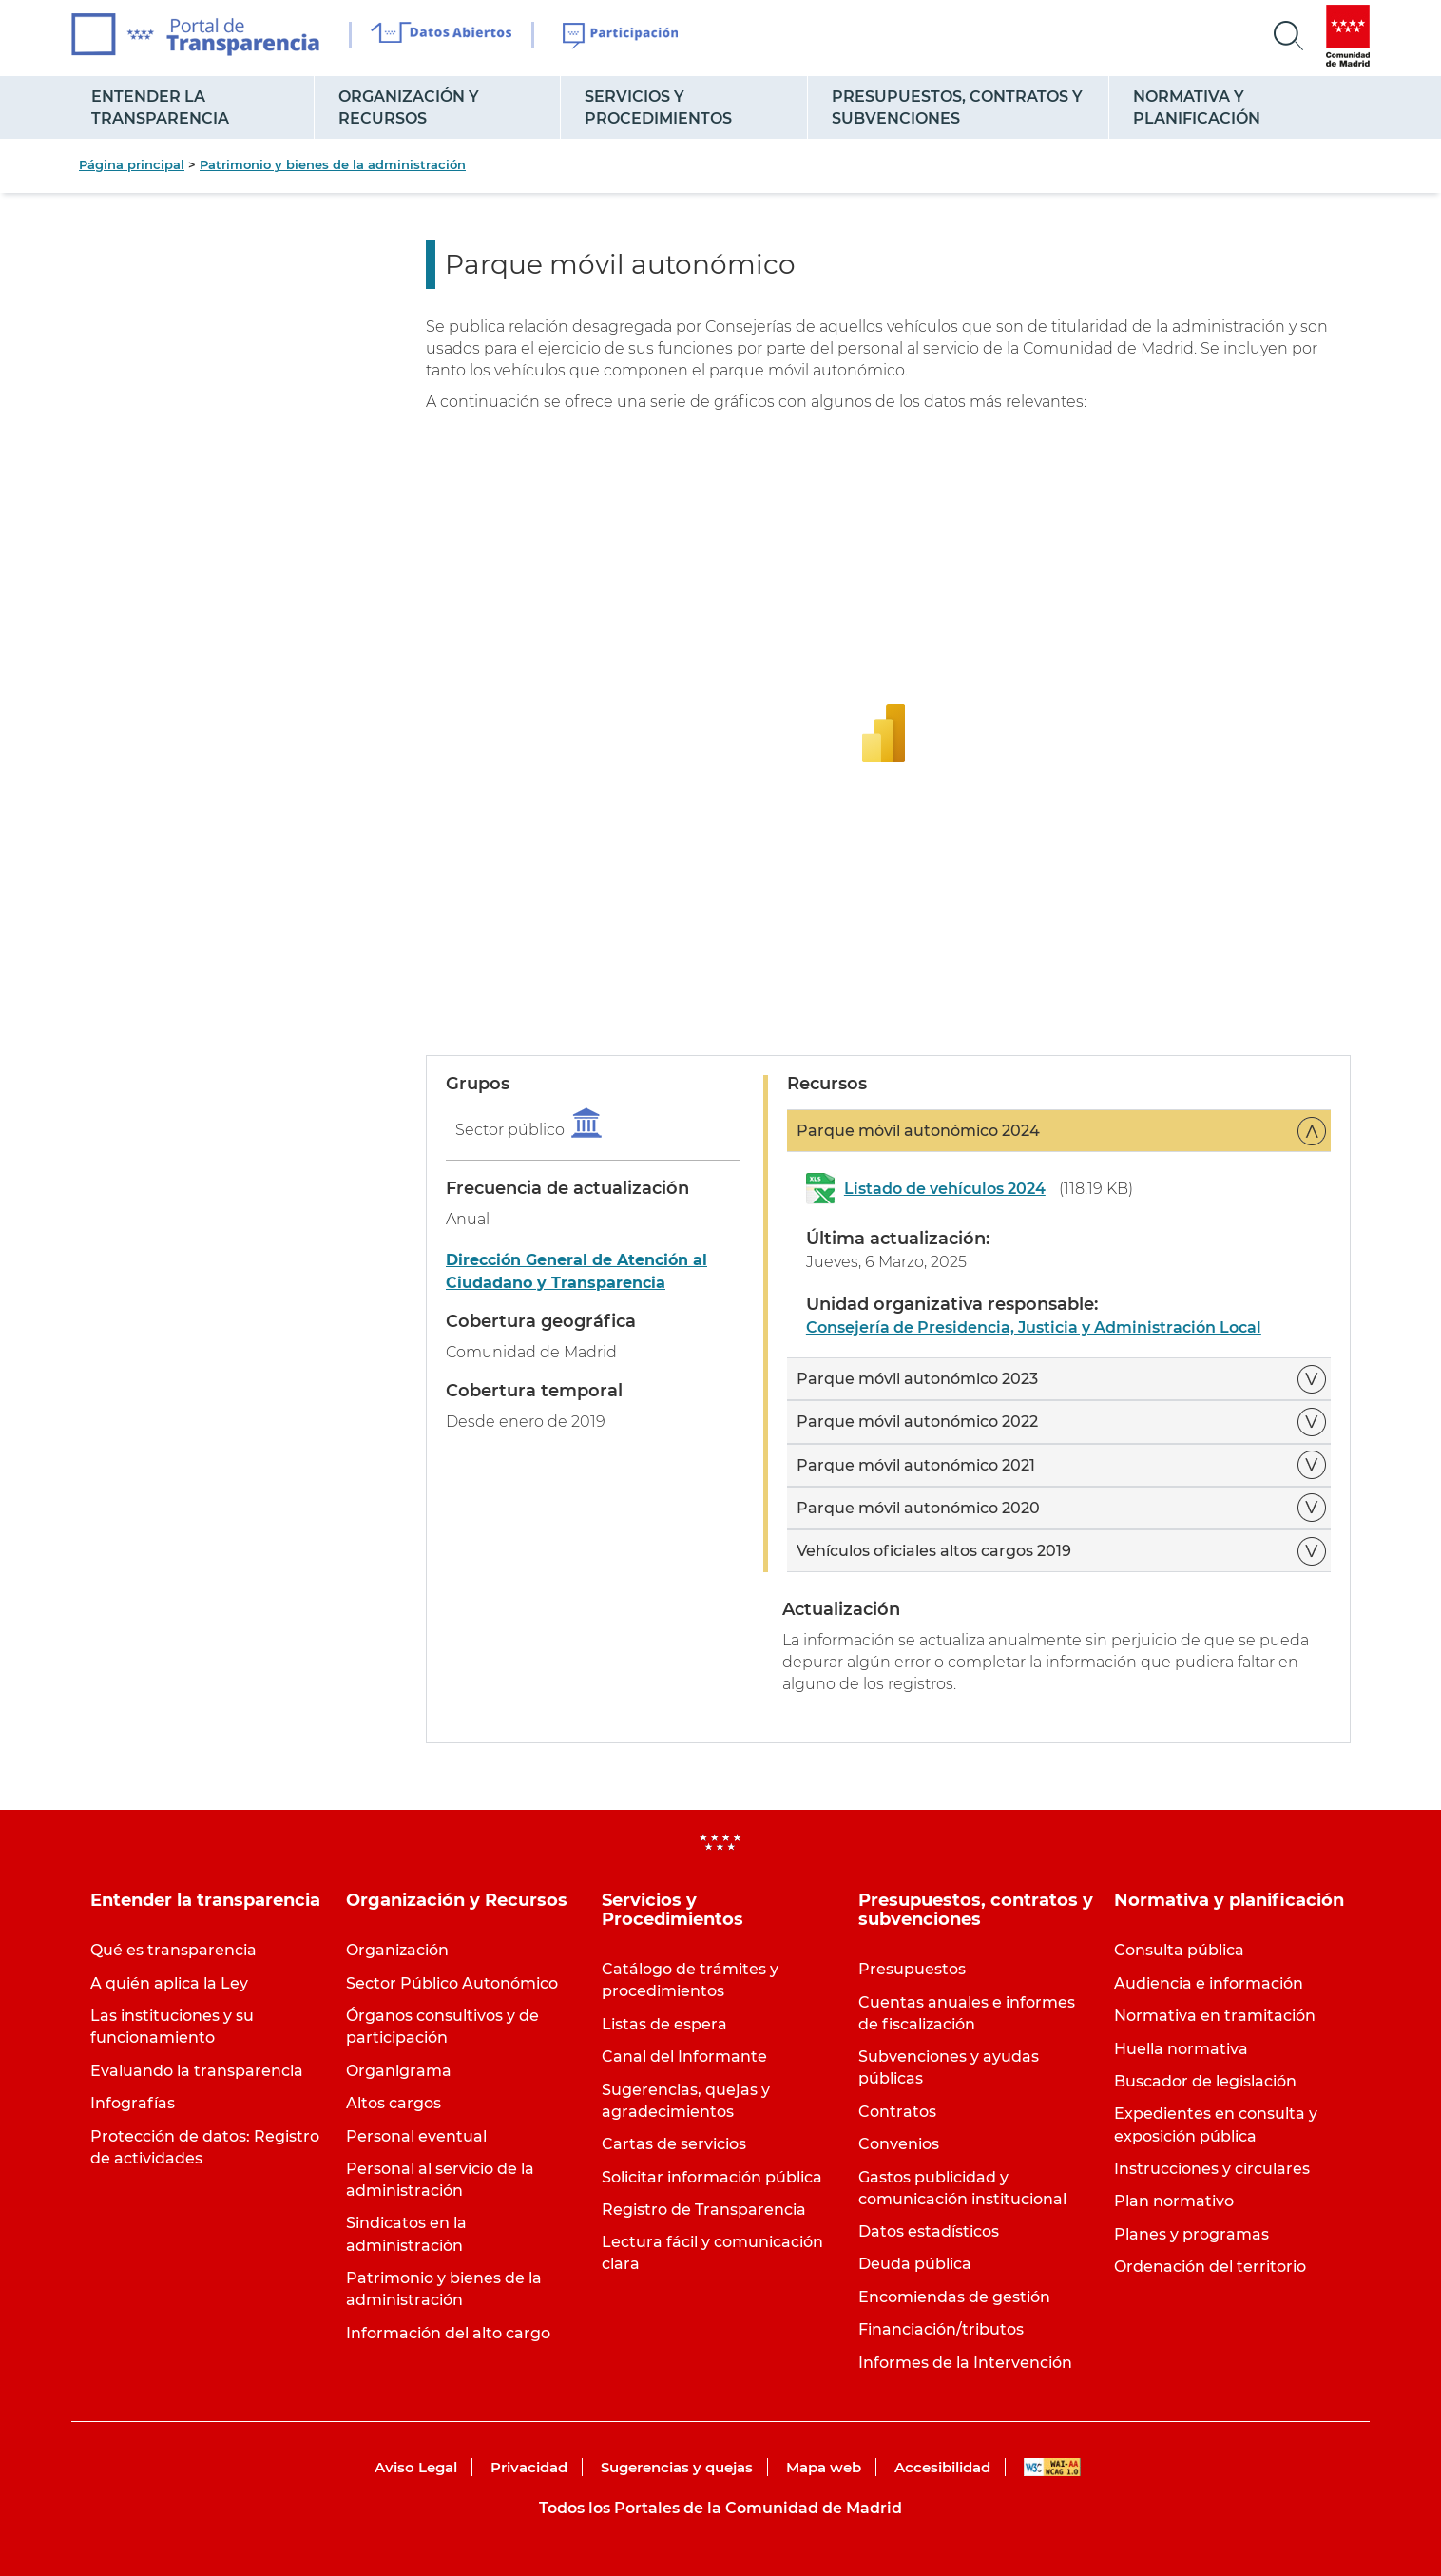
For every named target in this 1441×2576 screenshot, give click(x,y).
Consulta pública (1179, 1950)
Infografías (132, 2103)
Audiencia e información (1208, 1983)
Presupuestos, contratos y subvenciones (957, 107)
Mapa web (823, 2467)
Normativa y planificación (1196, 107)
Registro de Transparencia (704, 2210)
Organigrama (399, 2071)
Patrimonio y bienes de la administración (333, 164)
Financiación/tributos (941, 2329)
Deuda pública (914, 2264)
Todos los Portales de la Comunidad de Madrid (720, 2508)
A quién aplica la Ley (169, 1983)
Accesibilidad (942, 2467)
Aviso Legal (416, 2467)
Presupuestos (912, 1969)
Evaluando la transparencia (196, 2071)
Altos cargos (393, 2103)
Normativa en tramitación (1215, 2016)
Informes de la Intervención (965, 2363)
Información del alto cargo (448, 2333)
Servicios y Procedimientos (658, 107)
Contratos (897, 2112)
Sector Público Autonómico (452, 1983)
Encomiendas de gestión (954, 2297)
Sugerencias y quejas (677, 2467)
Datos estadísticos (928, 2231)
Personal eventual (416, 2136)
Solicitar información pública (712, 2177)
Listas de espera (664, 2024)
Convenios (898, 2144)
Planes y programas (1191, 2234)
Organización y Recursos (408, 107)
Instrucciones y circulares (1212, 2169)
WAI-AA (1052, 2467)
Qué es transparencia (173, 1950)
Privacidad (528, 2467)
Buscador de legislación (1205, 2081)
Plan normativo (1174, 2201)
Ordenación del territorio (1210, 2267)
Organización (397, 1950)
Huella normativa (1181, 2049)
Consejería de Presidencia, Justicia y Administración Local (1033, 1327)
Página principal (131, 164)
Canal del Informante (684, 2056)
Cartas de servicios (674, 2144)
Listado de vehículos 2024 (945, 1189)
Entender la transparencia (160, 107)
